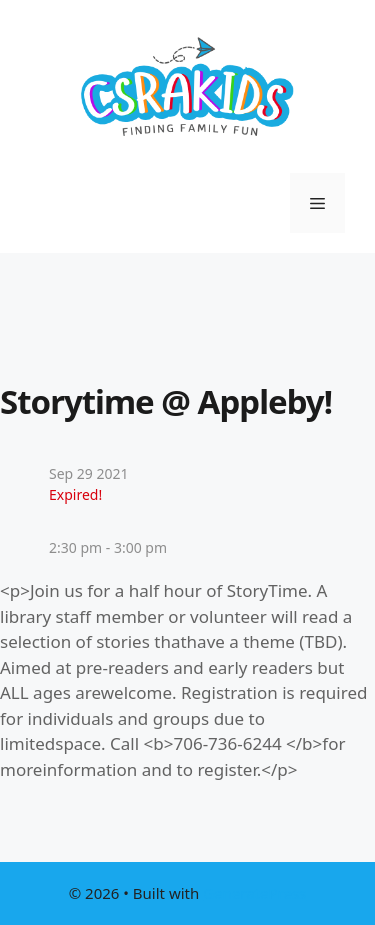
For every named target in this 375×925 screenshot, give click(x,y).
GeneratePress (254, 893)
